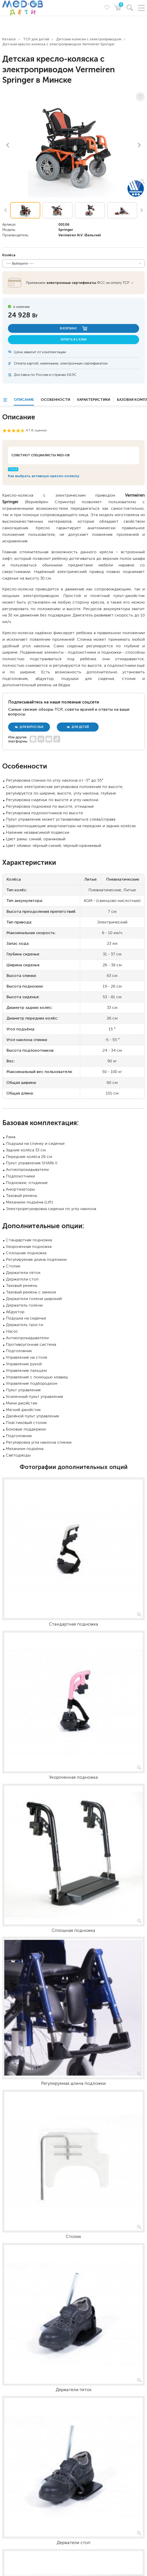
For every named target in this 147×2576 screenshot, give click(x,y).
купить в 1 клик (74, 339)
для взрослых (29, 727)
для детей (78, 727)
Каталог (9, 39)
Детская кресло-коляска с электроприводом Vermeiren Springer (58, 44)
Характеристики (93, 399)
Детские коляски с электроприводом (88, 39)
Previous (7, 145)
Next (139, 145)
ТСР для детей (36, 39)
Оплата (20, 363)
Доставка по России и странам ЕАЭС (45, 374)
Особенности (55, 399)
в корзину (73, 328)
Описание (24, 399)
